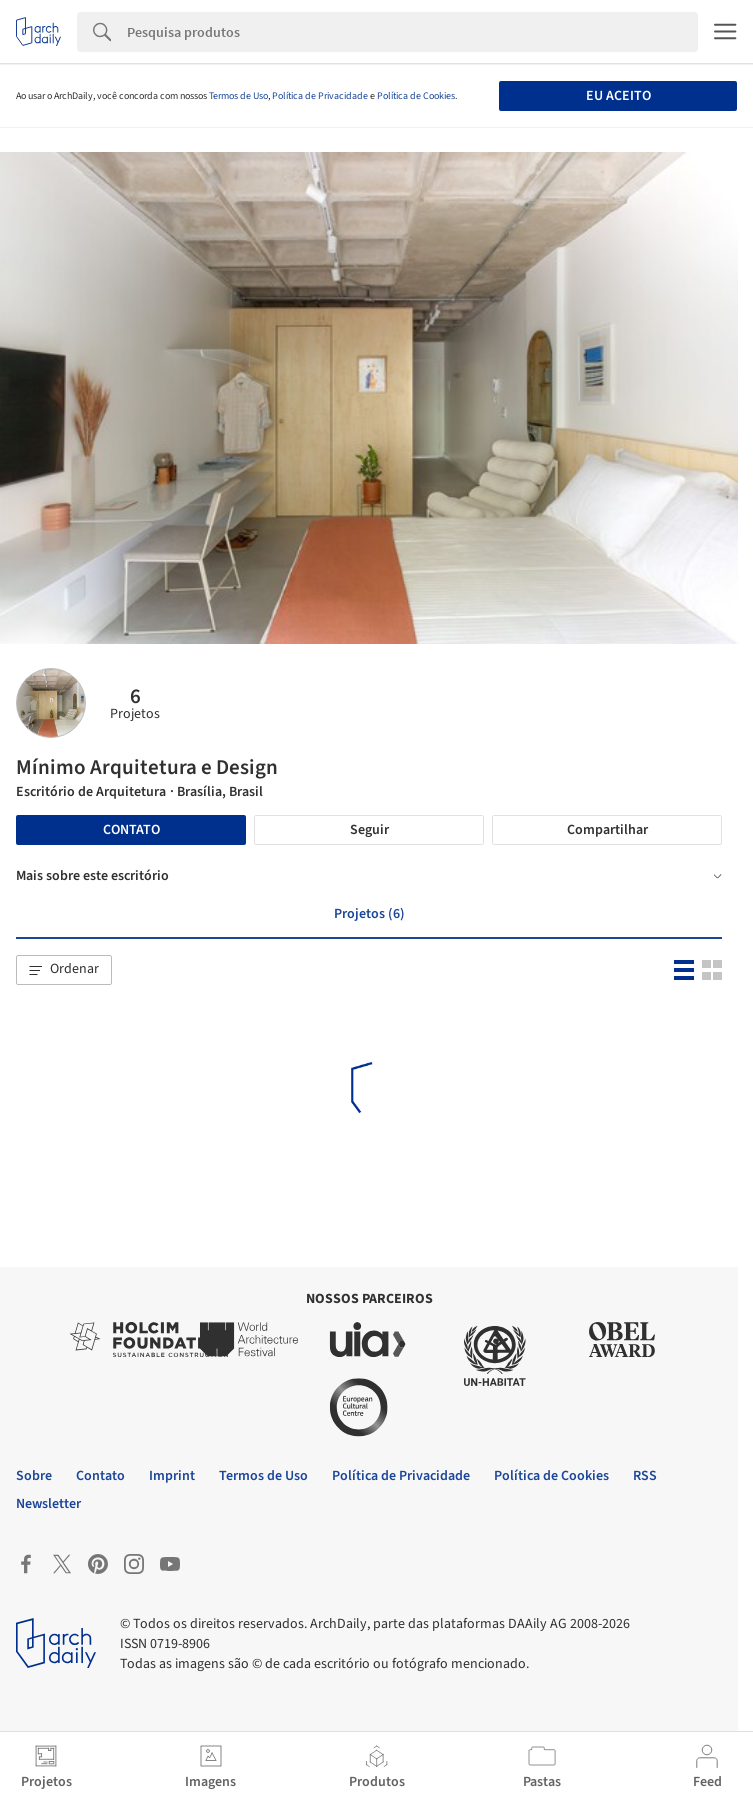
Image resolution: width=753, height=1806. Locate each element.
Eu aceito (618, 96)
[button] (64, 970)
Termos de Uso (238, 96)
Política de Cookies (416, 96)
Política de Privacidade (320, 96)
